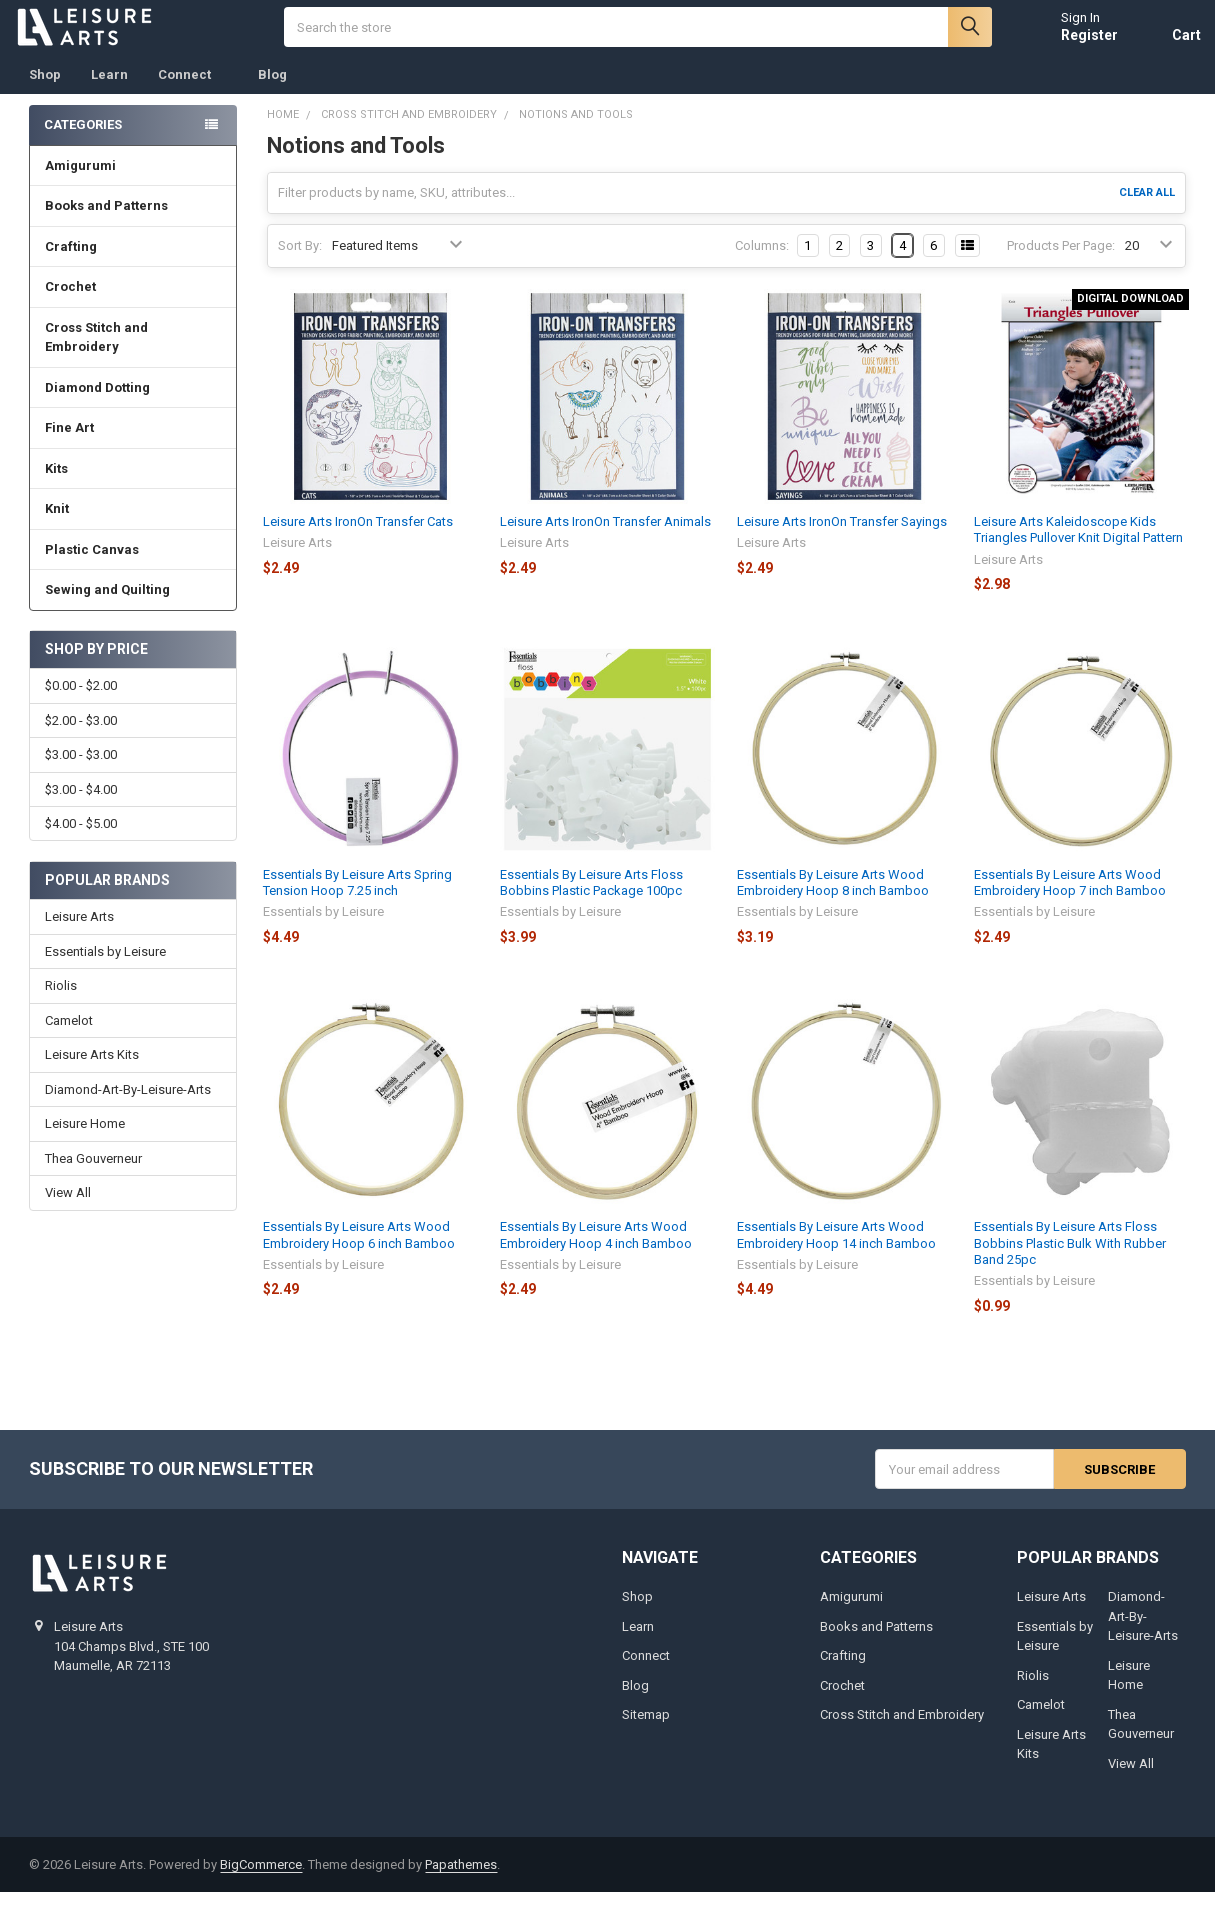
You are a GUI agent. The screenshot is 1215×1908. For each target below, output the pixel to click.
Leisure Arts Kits (92, 1070)
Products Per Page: (1061, 260)
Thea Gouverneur (93, 1173)
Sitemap (646, 1730)
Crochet (133, 301)
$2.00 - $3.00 (81, 735)
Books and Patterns (133, 220)
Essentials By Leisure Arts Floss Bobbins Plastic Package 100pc (591, 897)
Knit (133, 523)
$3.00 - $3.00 (81, 769)
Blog (272, 89)
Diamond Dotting (133, 402)
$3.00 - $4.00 (81, 804)
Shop (45, 89)
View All (68, 1208)
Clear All (1147, 207)
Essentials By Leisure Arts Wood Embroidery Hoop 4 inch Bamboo (596, 1250)
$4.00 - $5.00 (81, 838)
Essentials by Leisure (105, 966)
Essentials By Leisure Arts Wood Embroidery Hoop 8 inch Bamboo (833, 897)
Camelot (69, 1035)
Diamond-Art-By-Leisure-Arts (128, 1104)
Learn (109, 89)
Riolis (61, 1001)
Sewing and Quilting (133, 604)
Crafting (133, 261)
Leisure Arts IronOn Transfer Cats (358, 536)
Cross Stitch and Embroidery (133, 352)
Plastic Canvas (133, 564)
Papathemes (461, 1879)
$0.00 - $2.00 (81, 701)
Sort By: (300, 260)
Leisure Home (85, 1139)
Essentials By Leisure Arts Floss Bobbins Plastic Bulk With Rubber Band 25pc (1070, 1259)
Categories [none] (83, 139)
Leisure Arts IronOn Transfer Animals (605, 536)
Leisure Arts (79, 932)
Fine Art (133, 442)
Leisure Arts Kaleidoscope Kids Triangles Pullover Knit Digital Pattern (1078, 544)
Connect (193, 89)
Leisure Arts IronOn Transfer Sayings (842, 536)
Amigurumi (80, 180)
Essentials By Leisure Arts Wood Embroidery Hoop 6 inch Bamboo (359, 1250)
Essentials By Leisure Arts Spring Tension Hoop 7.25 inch (357, 897)
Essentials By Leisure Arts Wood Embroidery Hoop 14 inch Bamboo (836, 1250)
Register (1074, 42)
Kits (133, 483)
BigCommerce (261, 1879)
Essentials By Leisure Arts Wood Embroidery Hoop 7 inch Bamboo (1070, 897)
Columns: (762, 260)
